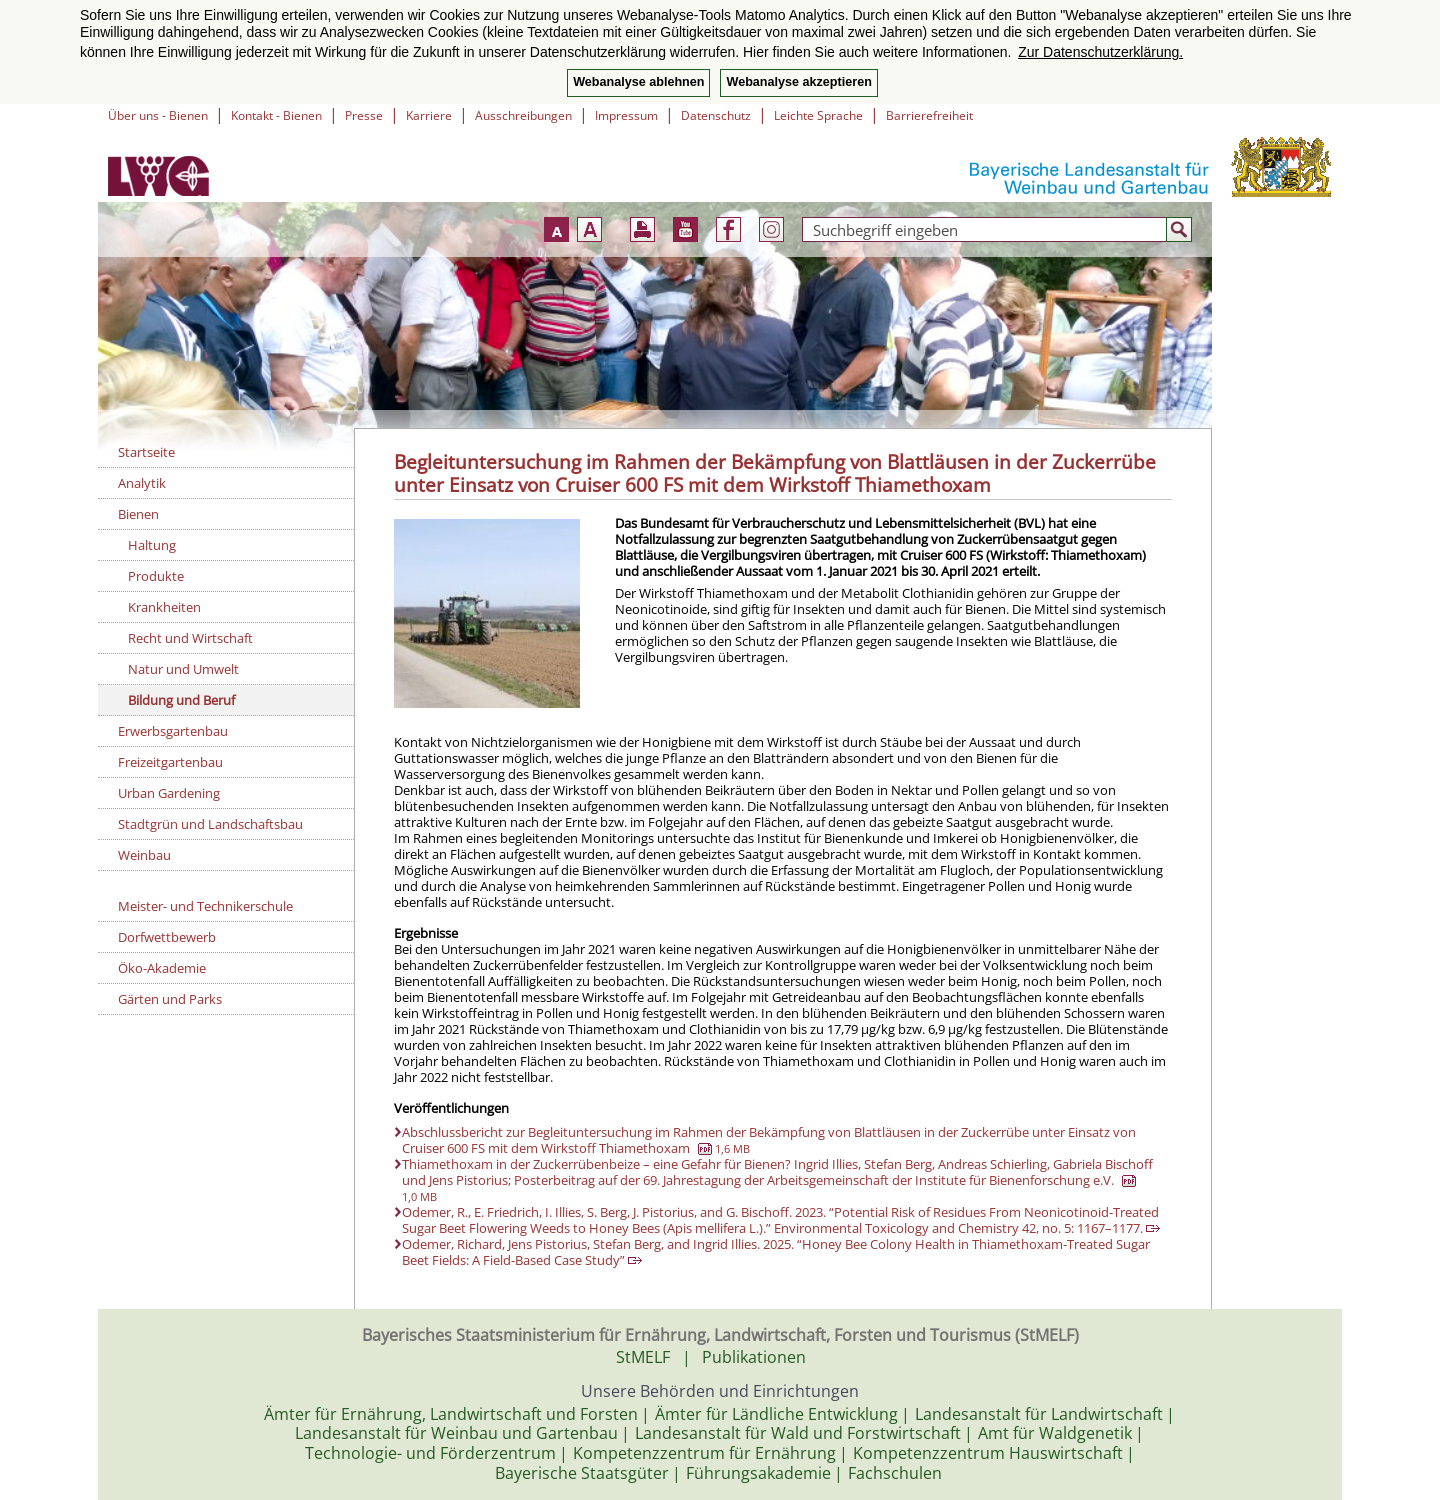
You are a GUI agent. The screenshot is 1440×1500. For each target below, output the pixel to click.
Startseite (146, 452)
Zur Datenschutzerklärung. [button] (1100, 52)
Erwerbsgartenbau (173, 731)
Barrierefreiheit (929, 115)
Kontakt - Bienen (276, 115)
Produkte (156, 576)
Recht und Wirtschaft (190, 638)
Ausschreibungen (523, 115)
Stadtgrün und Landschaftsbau (210, 824)
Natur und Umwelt (183, 669)
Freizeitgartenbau (170, 762)
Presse (364, 115)
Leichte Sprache (818, 115)
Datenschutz (716, 115)
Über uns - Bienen (158, 115)
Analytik (142, 483)
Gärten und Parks (170, 999)
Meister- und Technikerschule (205, 906)
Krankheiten (164, 607)
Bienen (138, 514)
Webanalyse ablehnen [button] (638, 82)
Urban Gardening (169, 793)
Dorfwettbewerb (167, 937)
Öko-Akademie (162, 968)
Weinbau (144, 855)
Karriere (429, 115)
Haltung (152, 545)
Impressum (626, 115)
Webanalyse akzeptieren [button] (798, 82)
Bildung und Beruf (181, 700)
